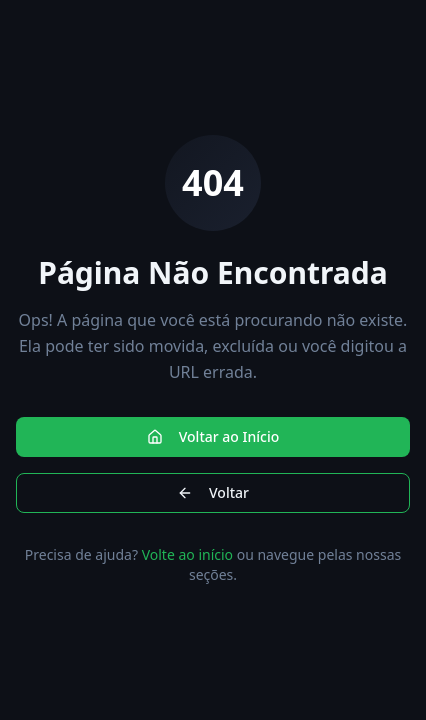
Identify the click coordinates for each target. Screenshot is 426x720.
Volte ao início (187, 554)
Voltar (213, 492)
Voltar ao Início (213, 436)
